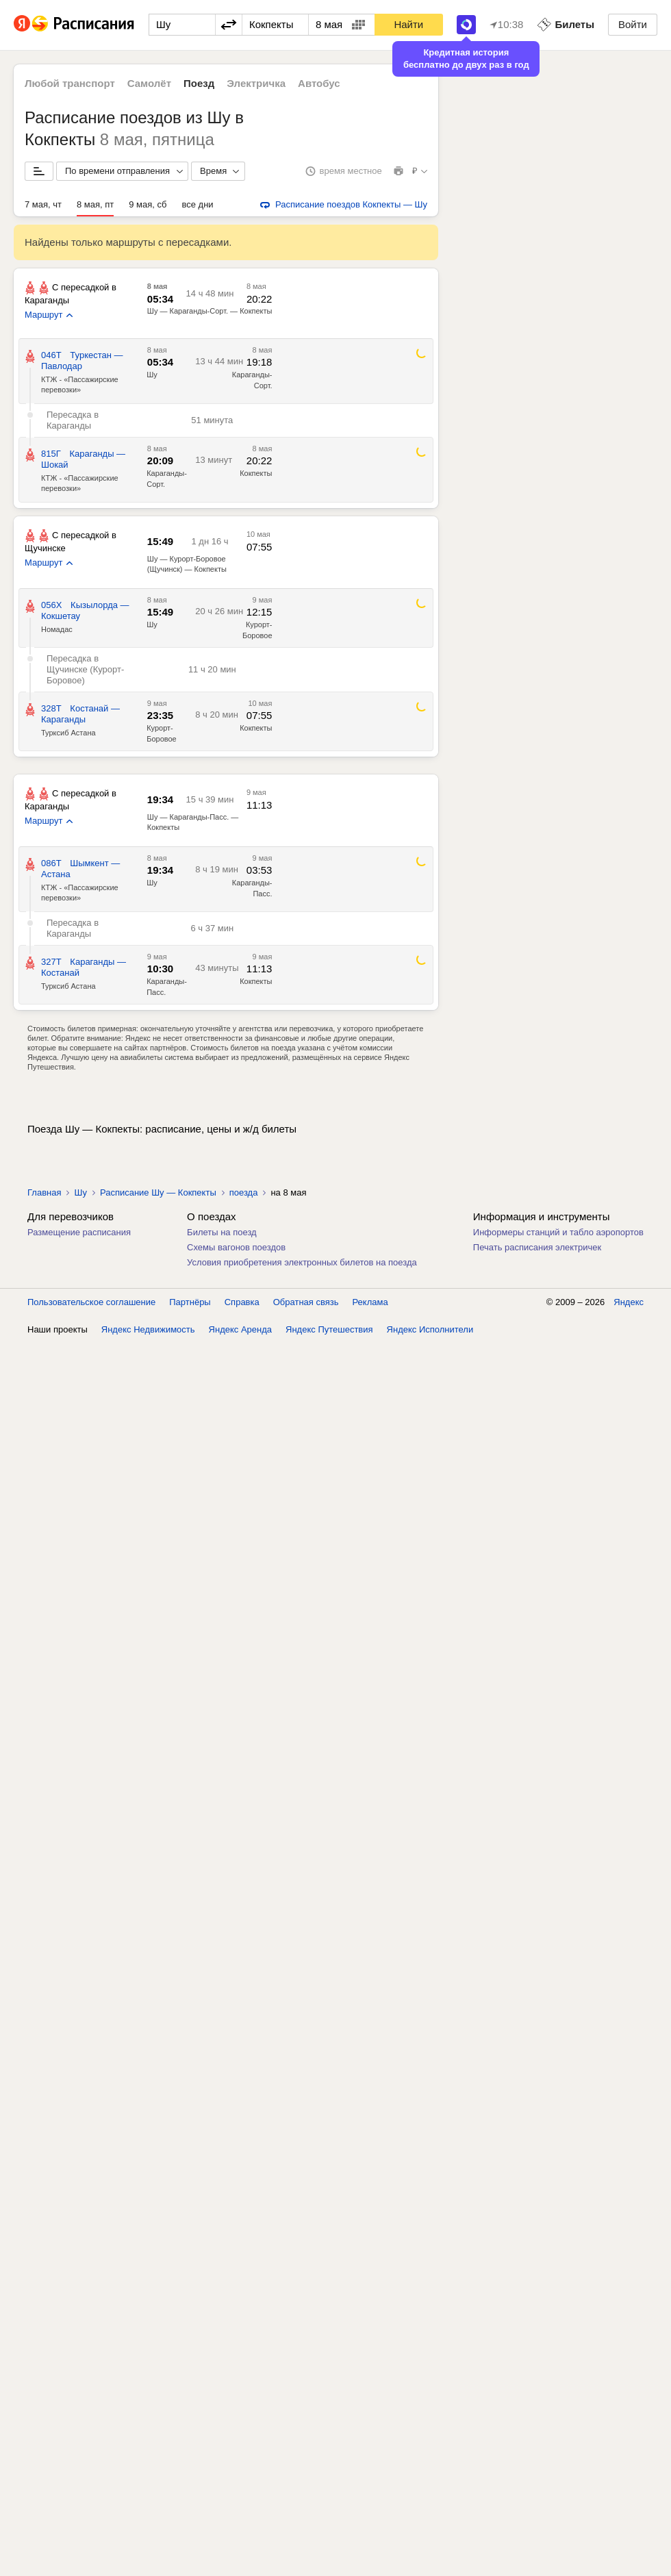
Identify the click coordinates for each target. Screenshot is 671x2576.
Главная (44, 1192)
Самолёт (149, 83)
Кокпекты (256, 473)
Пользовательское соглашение (91, 1302)
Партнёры (189, 1302)
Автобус (319, 83)
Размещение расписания (79, 1232)
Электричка (256, 83)
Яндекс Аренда (240, 1329)
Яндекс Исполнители (430, 1329)
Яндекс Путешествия (329, 1329)
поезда (243, 1192)
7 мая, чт (43, 204)
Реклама (370, 1302)
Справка (242, 1302)
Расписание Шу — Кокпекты (158, 1192)
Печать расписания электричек (537, 1247)
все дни (198, 204)
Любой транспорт (70, 83)
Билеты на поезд (222, 1232)
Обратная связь (306, 1302)
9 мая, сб (147, 204)
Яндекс (628, 1302)
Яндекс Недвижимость (148, 1329)
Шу (152, 374)
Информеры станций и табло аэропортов (558, 1232)
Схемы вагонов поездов (236, 1247)
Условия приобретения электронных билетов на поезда (302, 1262)
